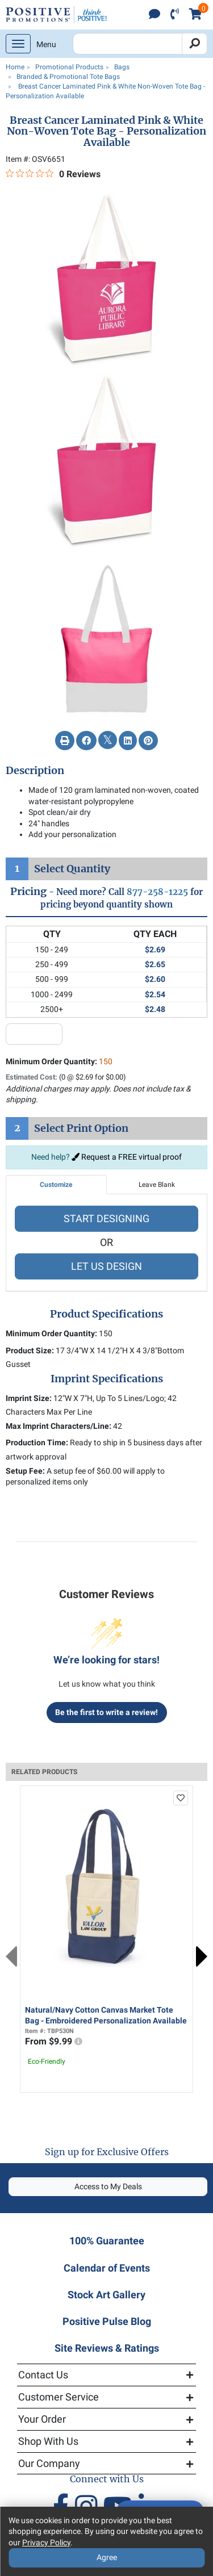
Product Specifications (106, 1314)
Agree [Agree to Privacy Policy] (107, 2557)
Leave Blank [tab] (157, 1185)
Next (201, 1956)
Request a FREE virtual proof (127, 1156)
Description (35, 770)
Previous (11, 1956)
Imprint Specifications (107, 1379)
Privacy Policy (46, 2542)
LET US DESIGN (106, 1266)
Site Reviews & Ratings (107, 2348)
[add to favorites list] (180, 1798)
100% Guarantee (106, 2241)
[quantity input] (34, 1034)
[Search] (194, 44)
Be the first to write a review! (106, 1712)
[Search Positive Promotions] (127, 44)
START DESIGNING (106, 1218)
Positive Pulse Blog (106, 2321)
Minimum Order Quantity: (59, 1061)
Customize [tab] (56, 1185)
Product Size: (30, 1350)
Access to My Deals (108, 2186)
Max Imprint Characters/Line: (58, 1426)
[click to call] (174, 15)
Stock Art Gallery (106, 2295)
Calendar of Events (107, 2268)
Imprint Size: (29, 1398)
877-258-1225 (157, 891)
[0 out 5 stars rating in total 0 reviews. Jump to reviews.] (53, 173)
